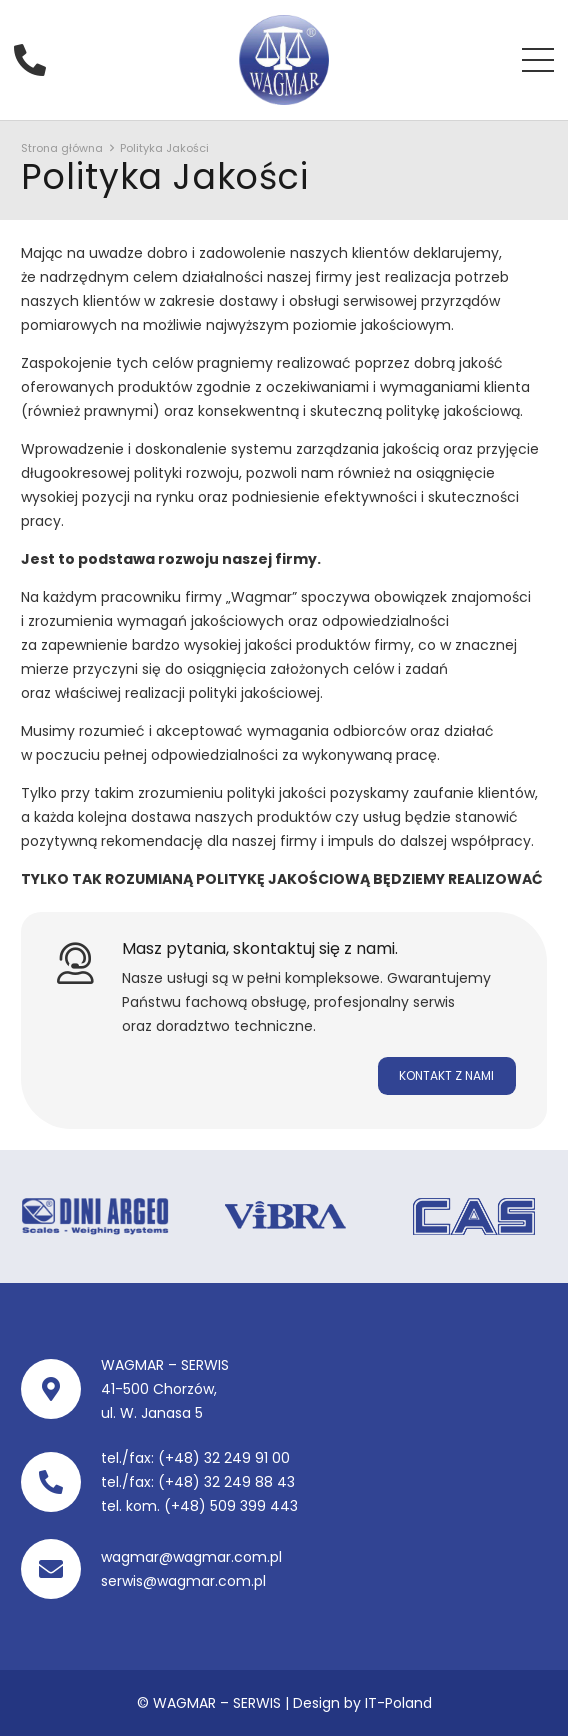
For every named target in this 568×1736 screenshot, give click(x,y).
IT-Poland (398, 1703)
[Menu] (538, 60)
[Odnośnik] (284, 60)
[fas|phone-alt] (36, 59)
